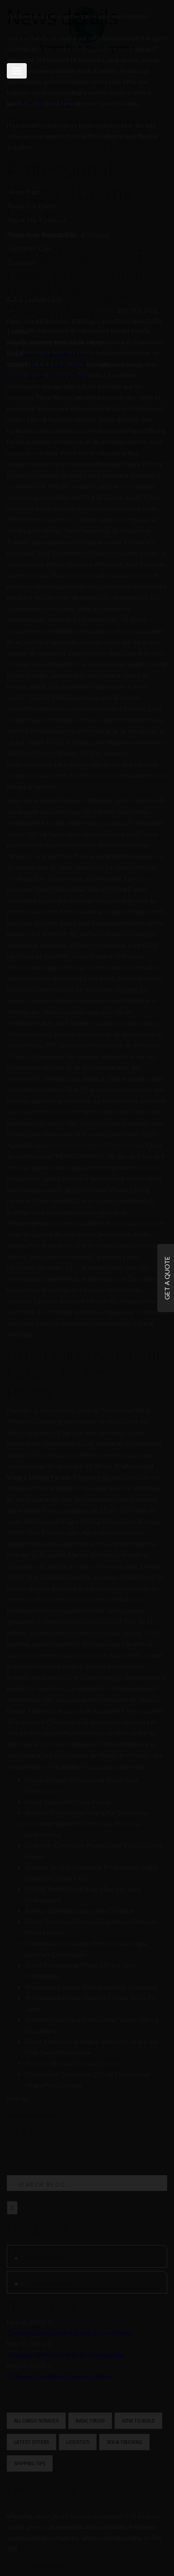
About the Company (37, 220)
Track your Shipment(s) (41, 234)
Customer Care (30, 248)
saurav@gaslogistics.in (56, 354)
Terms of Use (26, 376)
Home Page (23, 192)
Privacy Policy (70, 376)
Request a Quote (32, 206)
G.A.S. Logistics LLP (59, 365)
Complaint (22, 262)
